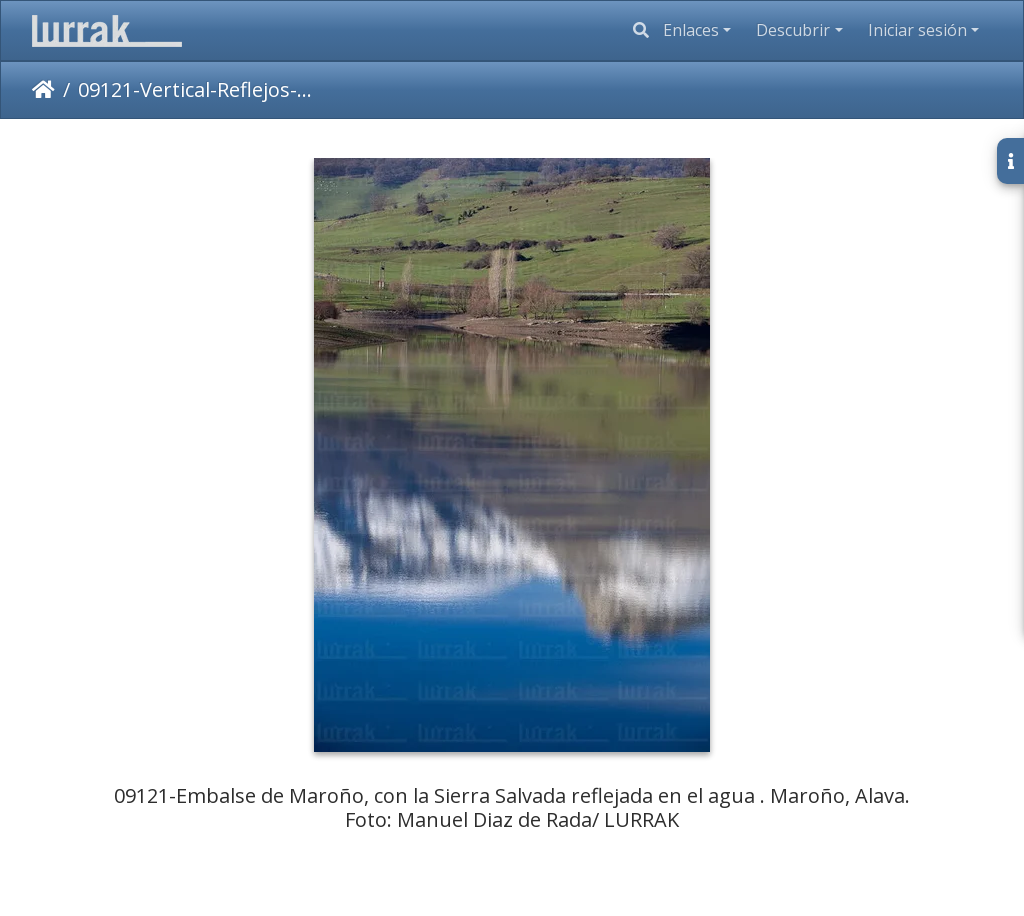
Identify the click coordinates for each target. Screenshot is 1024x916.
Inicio (43, 90)
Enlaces (691, 30)
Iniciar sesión (917, 30)
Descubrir (793, 30)
